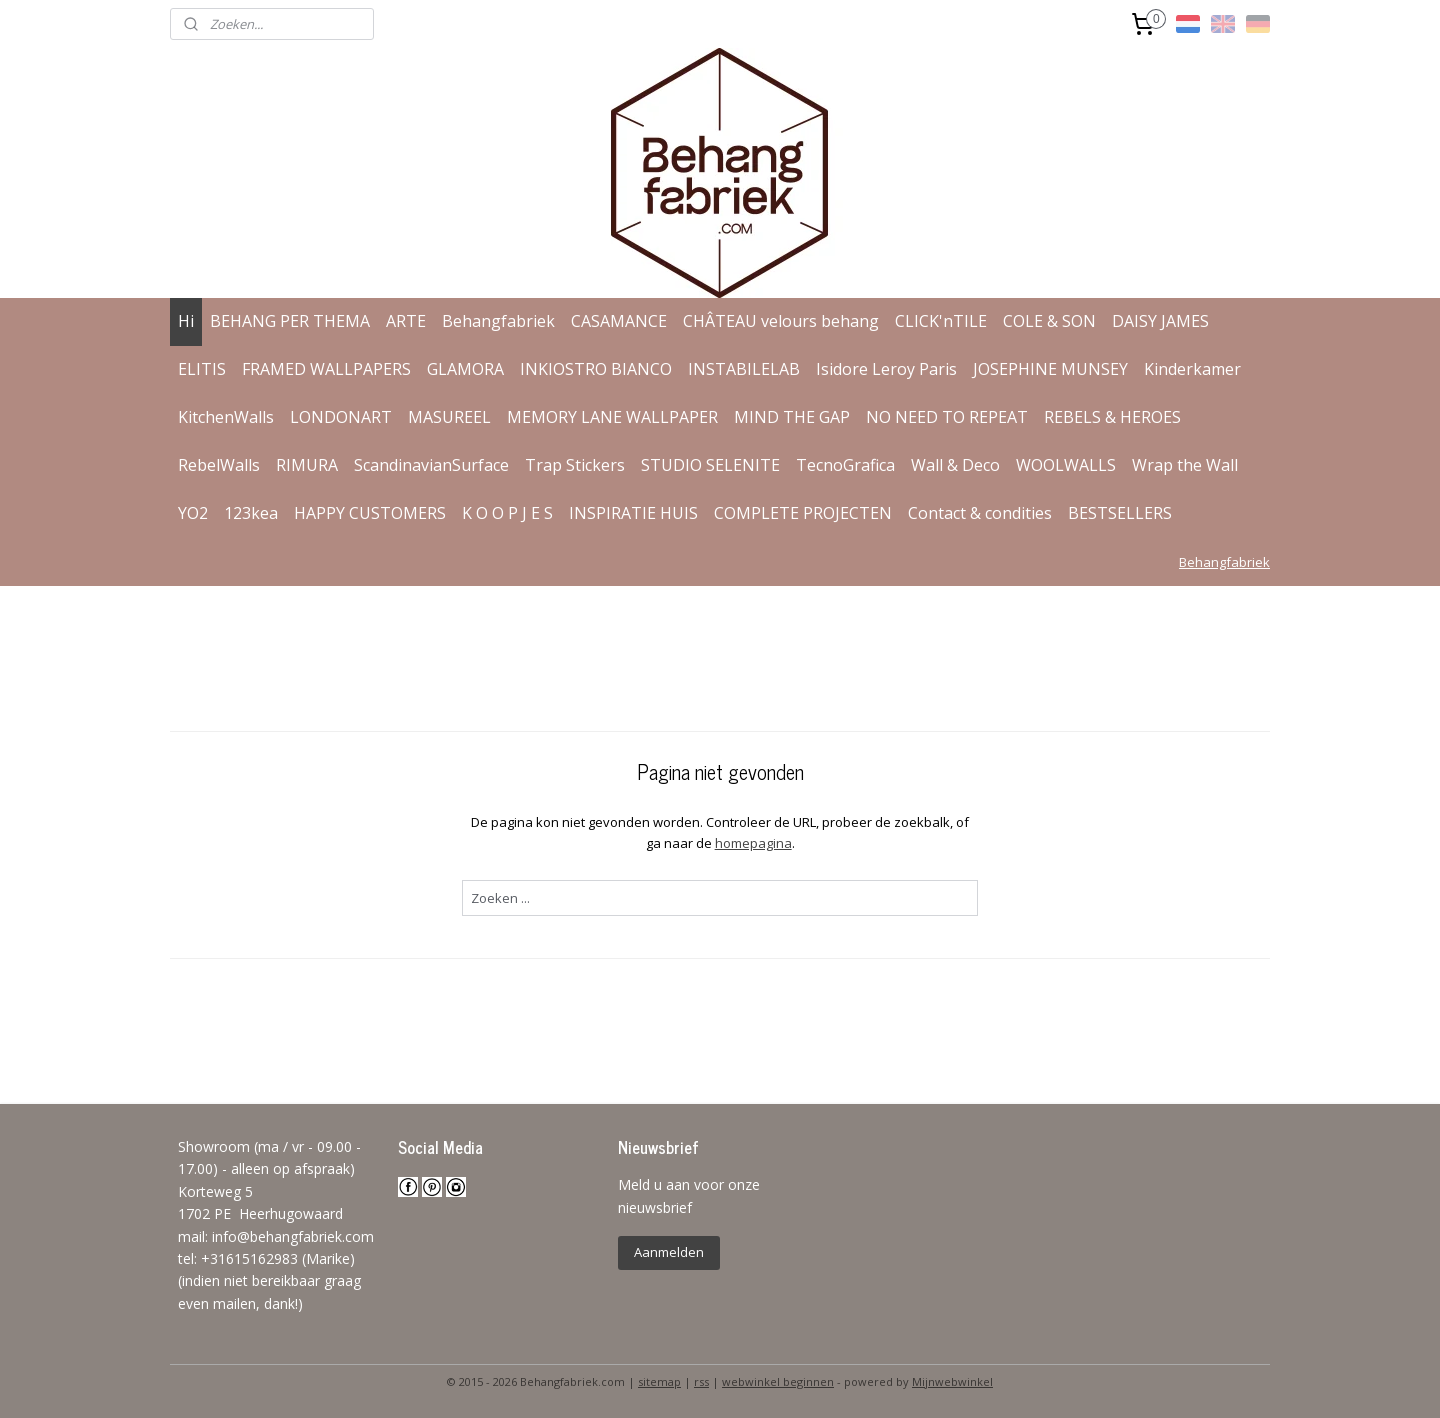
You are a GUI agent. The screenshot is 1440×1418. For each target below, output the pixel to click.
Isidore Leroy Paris (886, 369)
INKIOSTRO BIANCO (596, 369)
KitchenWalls (226, 417)
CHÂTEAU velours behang (781, 321)
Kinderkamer (1192, 369)
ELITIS (202, 369)
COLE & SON (1049, 321)
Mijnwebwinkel (952, 1381)
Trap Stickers (575, 465)
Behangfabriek (498, 321)
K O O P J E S (507, 513)
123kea (251, 513)
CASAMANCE (619, 321)
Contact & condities (980, 513)
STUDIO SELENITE (710, 465)
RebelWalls (219, 465)
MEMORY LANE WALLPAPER (612, 417)
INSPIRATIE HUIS (633, 513)
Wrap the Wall (1185, 465)
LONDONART (341, 417)
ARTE (406, 321)
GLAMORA (465, 369)
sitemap (659, 1381)
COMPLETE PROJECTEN (803, 513)
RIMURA (307, 465)
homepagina (752, 843)
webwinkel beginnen (778, 1381)
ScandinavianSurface (431, 465)
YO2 (193, 513)
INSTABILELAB (744, 369)
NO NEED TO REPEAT (947, 417)
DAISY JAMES (1160, 321)
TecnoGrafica (845, 465)
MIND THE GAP (792, 417)
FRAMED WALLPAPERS (326, 369)
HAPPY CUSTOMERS (370, 513)
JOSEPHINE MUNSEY (1050, 369)
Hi (186, 321)
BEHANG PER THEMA (290, 321)
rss (701, 1381)
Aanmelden (669, 1252)
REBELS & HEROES (1112, 417)
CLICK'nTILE (941, 321)
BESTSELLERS (1120, 513)
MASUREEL (449, 417)
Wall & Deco (955, 465)
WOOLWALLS (1066, 465)
